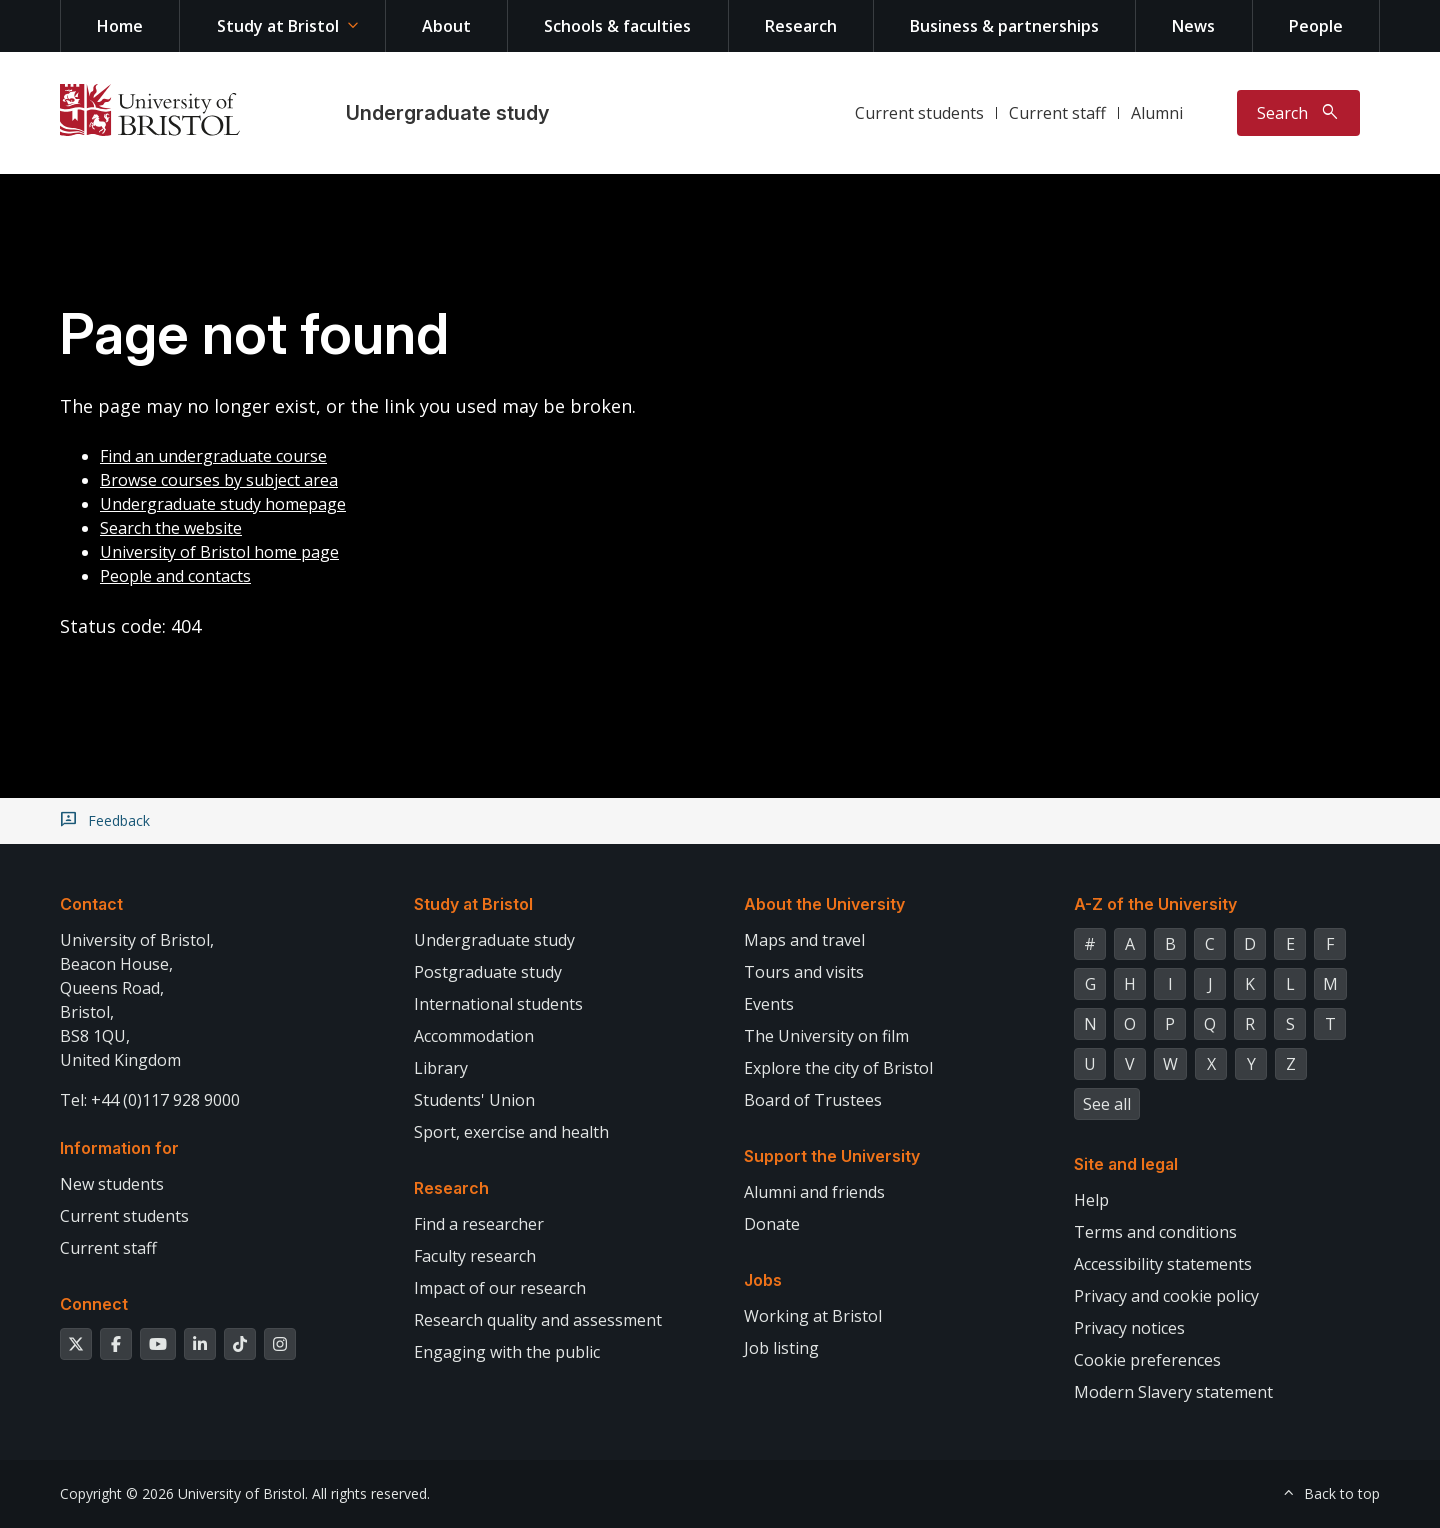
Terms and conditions (1155, 1232)
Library (441, 1068)
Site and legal (1126, 1164)
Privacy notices (1129, 1328)
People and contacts (175, 576)
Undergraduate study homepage (223, 504)
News (1193, 26)
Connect (94, 1304)
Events (769, 1004)
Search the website (171, 528)
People (1316, 26)
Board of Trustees (813, 1100)
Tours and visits (804, 972)
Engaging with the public (507, 1352)
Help (1091, 1200)
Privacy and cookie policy (1166, 1296)
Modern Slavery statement (1173, 1392)
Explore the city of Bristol (838, 1068)
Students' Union (474, 1100)
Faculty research (475, 1256)
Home (120, 26)
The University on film (826, 1036)
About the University (824, 904)
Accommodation (474, 1036)
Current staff (1057, 113)
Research (801, 26)
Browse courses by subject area (219, 480)
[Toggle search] (1298, 113)
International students (498, 1004)
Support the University (832, 1156)
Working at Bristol (813, 1316)
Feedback (119, 821)
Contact (91, 904)
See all (1107, 1104)
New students (112, 1184)
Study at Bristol (278, 26)
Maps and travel (804, 940)
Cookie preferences (1147, 1360)
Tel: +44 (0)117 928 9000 (150, 1100)
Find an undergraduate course (213, 456)
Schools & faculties (617, 26)
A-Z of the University (1155, 904)
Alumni (1157, 113)
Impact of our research (500, 1288)
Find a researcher (479, 1224)
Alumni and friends (814, 1192)
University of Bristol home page (219, 552)
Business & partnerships (1004, 26)
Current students (919, 113)
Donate (772, 1224)
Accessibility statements (1163, 1264)
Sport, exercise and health (511, 1132)
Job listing (781, 1348)
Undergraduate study (447, 113)
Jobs (763, 1280)
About (446, 26)
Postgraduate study (488, 972)
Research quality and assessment (538, 1320)
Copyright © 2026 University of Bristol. (184, 1493)
